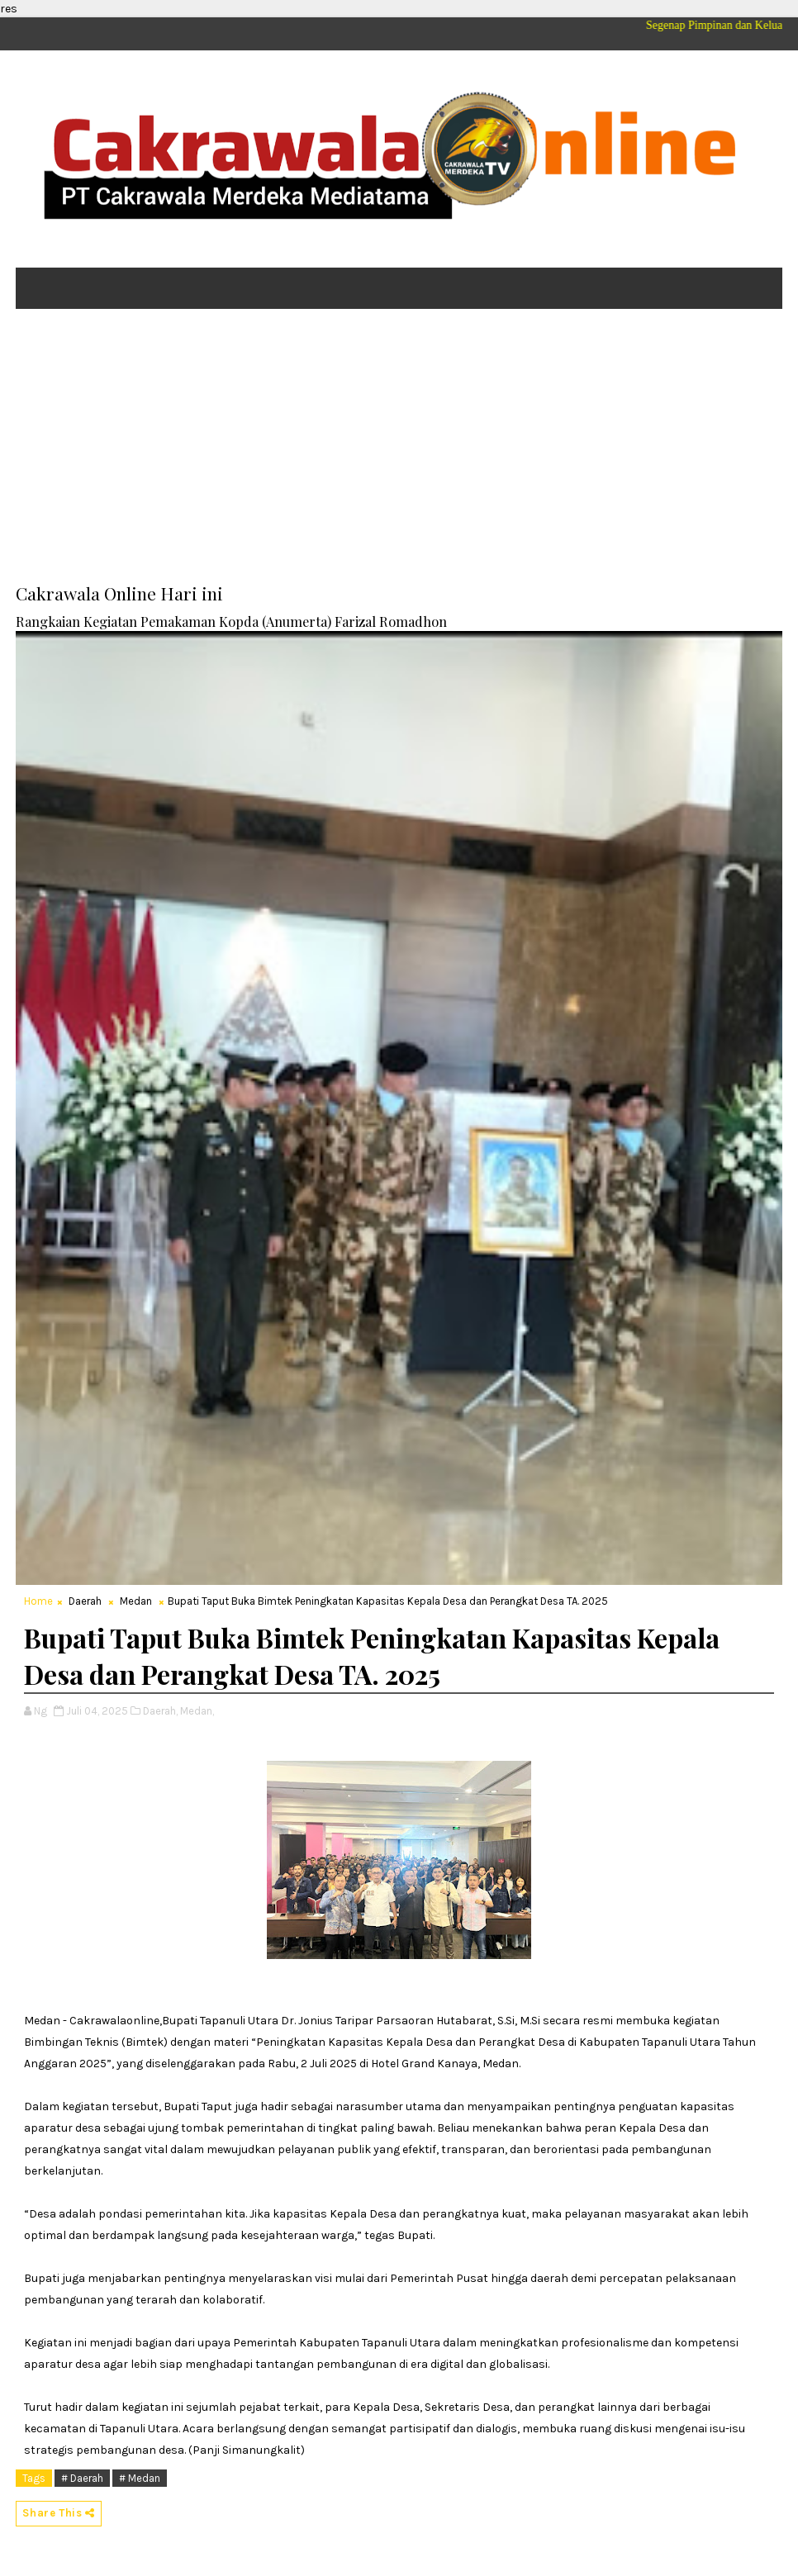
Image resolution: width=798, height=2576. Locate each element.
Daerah (85, 1601)
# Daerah (82, 2478)
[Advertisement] (398, 449)
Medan (136, 1601)
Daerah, (160, 1711)
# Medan (139, 2478)
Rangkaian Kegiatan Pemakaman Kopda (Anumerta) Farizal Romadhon (231, 621)
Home (38, 1601)
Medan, (197, 1711)
